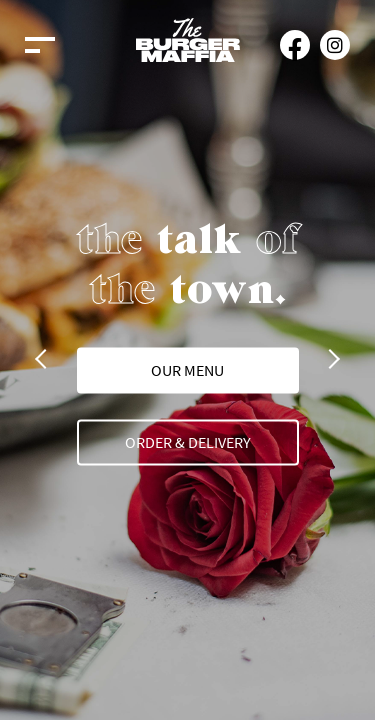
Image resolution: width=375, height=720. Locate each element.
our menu (187, 369)
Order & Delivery (188, 441)
